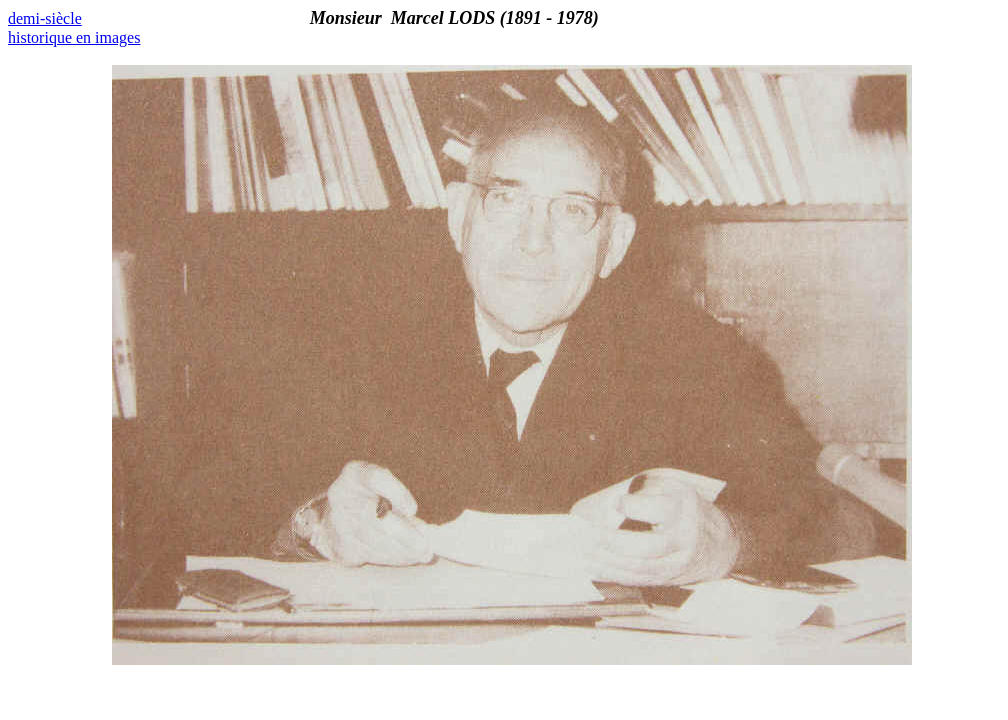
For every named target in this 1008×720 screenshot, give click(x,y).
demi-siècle (45, 18)
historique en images (74, 37)
